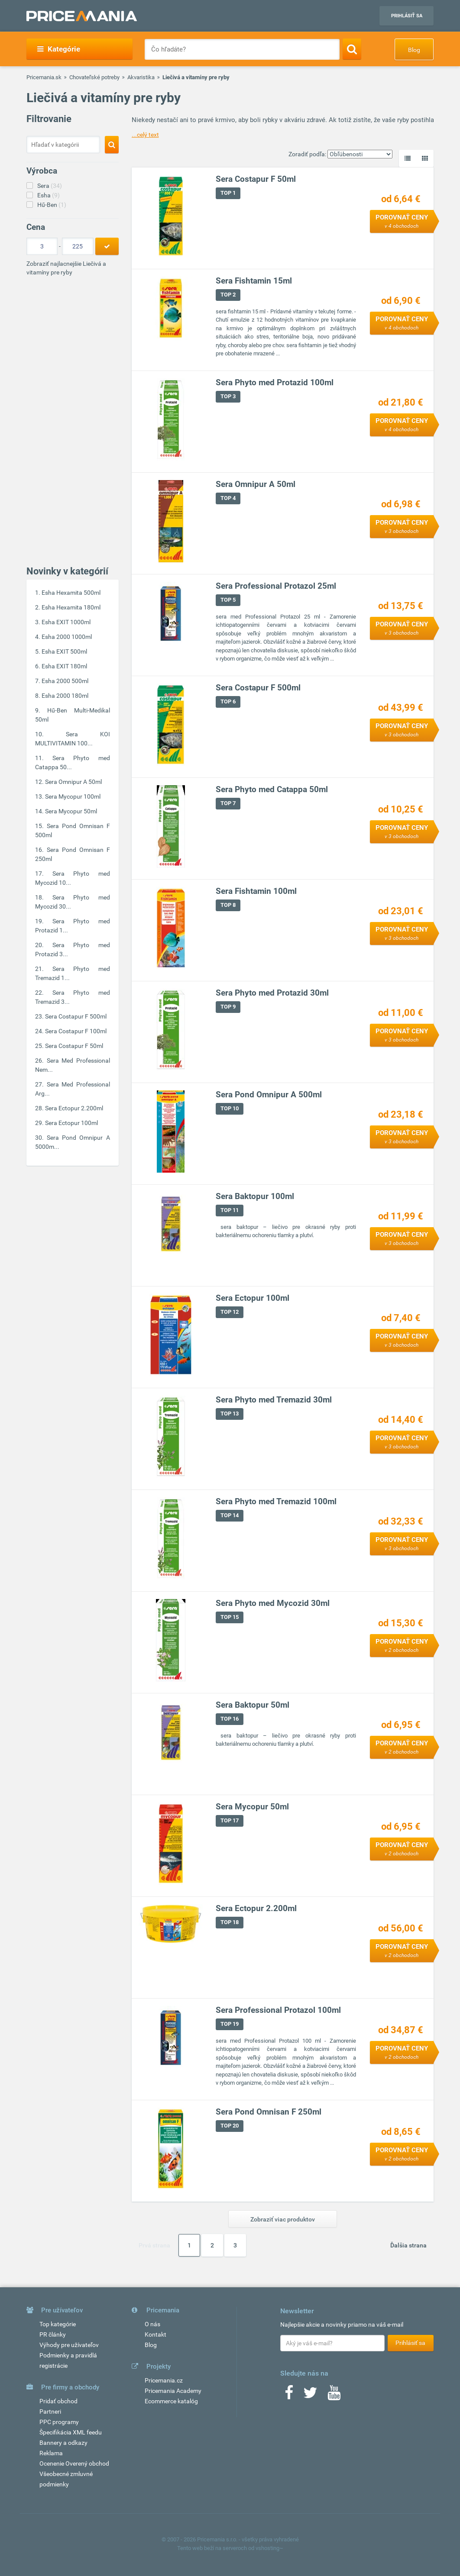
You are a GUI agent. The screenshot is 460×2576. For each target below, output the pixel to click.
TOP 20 (229, 2125)
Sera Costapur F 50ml (74, 1045)
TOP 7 (228, 803)
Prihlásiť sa (406, 16)
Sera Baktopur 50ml (252, 1705)
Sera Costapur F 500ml (76, 1016)
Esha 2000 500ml (65, 680)
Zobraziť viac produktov (282, 2219)
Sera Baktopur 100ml (255, 1196)
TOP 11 (229, 1210)
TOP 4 (228, 498)
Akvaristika (141, 77)
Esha (48, 195)
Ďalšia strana (408, 2245)
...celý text (145, 134)
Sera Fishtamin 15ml (254, 281)
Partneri (50, 2411)
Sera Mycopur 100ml (72, 796)
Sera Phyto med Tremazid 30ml (274, 1400)
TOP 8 (228, 905)
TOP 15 (229, 1617)
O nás (152, 2324)
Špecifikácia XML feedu (70, 2432)
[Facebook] (289, 2395)
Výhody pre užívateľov (69, 2344)
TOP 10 (229, 1108)
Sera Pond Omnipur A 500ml (269, 1094)
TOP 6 (228, 701)
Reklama (51, 2453)
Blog (414, 49)
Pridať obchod (58, 2401)
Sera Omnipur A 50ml (73, 781)
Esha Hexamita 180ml (71, 607)
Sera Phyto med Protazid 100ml (275, 382)
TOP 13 (229, 1413)
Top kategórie (57, 2324)
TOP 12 (229, 1312)
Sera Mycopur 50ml (71, 811)
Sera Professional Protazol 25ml (276, 586)
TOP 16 (229, 1718)
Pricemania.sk (44, 77)
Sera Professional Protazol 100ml (278, 2010)
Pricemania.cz (164, 2380)
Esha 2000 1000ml (67, 636)
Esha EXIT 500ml (64, 651)
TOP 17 (229, 1820)
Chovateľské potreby (94, 77)
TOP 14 (229, 1515)
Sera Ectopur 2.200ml (74, 1108)
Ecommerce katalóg (171, 2401)
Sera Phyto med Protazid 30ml (272, 993)
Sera (49, 185)
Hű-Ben (51, 204)
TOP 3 (228, 396)
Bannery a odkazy (63, 2442)
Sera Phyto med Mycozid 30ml (273, 1603)
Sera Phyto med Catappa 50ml (272, 789)
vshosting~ (269, 2548)
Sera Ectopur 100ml (71, 1122)
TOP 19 (229, 2024)
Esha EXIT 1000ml (66, 622)
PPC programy (59, 2421)
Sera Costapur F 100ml (76, 1031)
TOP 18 (229, 1922)
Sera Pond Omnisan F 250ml (268, 2112)
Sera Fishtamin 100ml (256, 891)
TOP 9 (228, 1006)
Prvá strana (154, 2245)
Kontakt (155, 2334)
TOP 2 (228, 294)
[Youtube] (334, 2395)
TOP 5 (228, 599)
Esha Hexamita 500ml (71, 592)
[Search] (352, 49)
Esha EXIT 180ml (64, 666)
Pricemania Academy (173, 2390)
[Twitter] (310, 2395)
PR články (52, 2334)
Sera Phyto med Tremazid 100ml (276, 1501)
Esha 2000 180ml (65, 695)
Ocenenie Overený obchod (74, 2463)
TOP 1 (228, 193)
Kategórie (58, 49)
